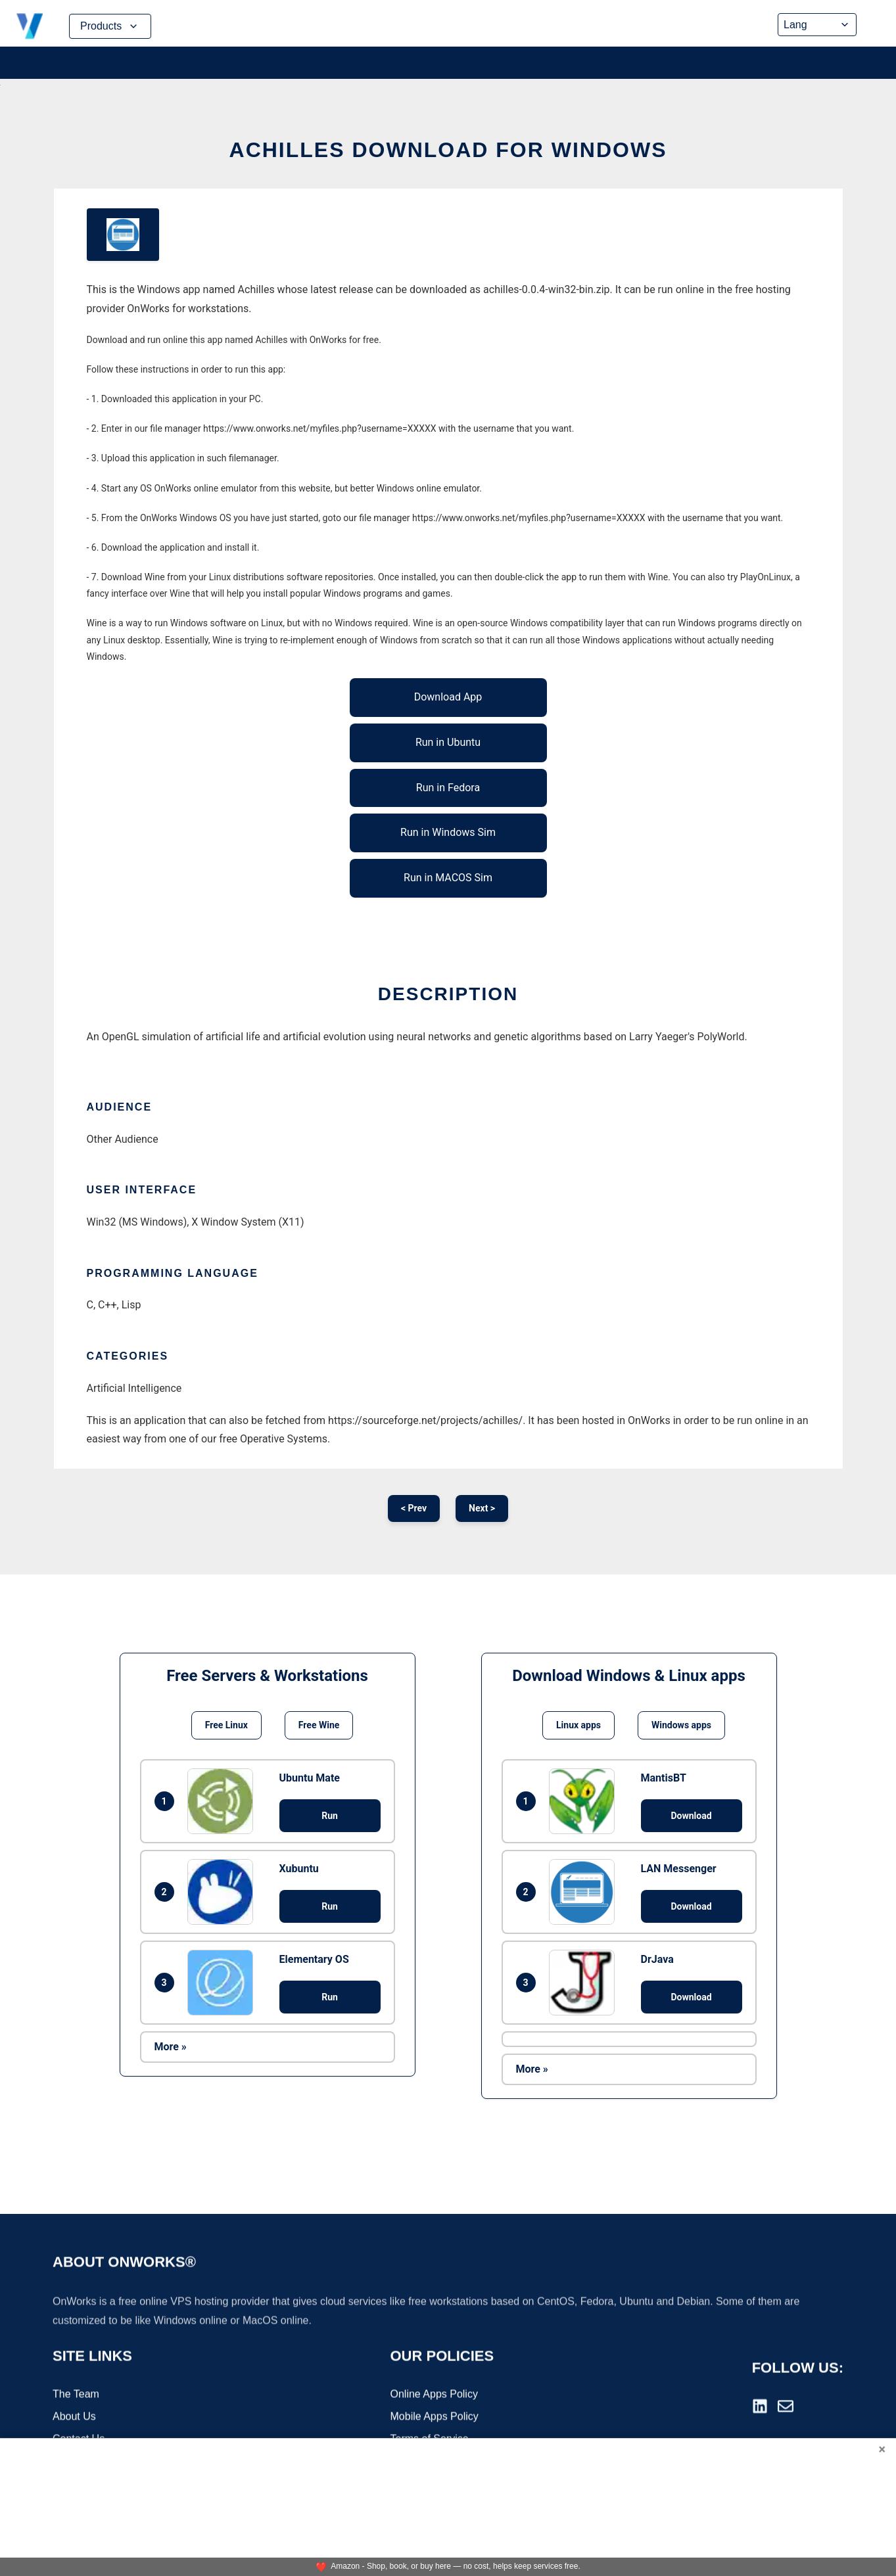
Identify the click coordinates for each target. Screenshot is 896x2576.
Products (110, 26)
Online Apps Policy (434, 2395)
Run (329, 1815)
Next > (482, 1508)
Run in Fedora (448, 787)
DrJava (657, 1959)
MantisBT (663, 1778)
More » (170, 2046)
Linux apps (578, 1725)
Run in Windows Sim (448, 832)
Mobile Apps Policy (434, 2418)
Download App (448, 697)
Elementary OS (314, 1959)
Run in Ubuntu (448, 742)
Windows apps (681, 1725)
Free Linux (226, 1725)
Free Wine (318, 1725)
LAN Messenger (679, 1868)
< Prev (414, 1508)
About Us (74, 2418)
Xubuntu (299, 1868)
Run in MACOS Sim (448, 877)
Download (691, 1815)
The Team (76, 2395)
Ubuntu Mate (309, 1778)
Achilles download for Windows (448, 150)
